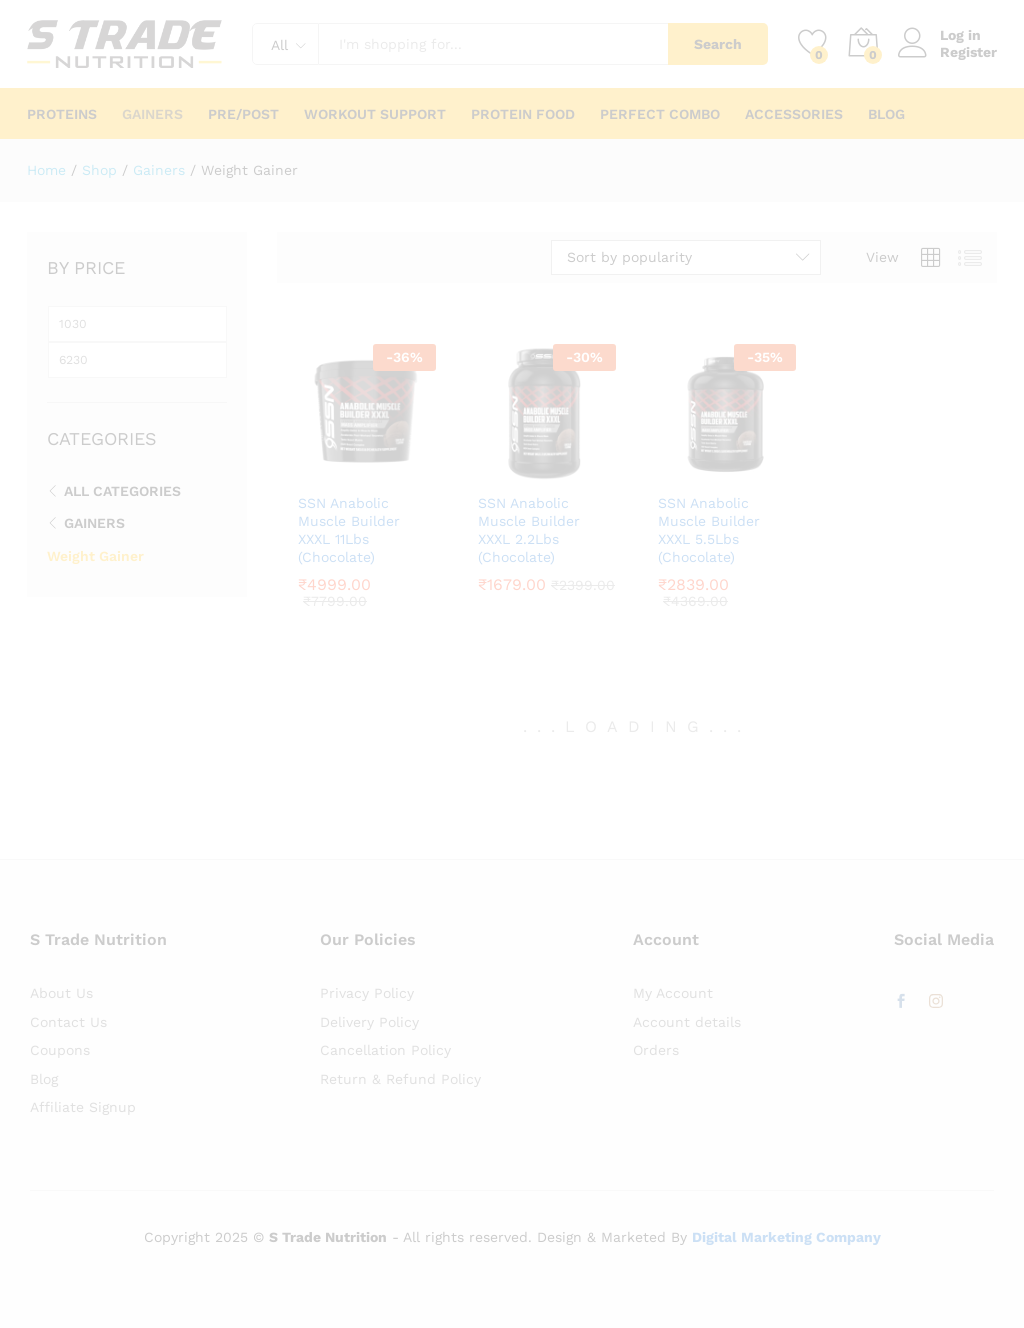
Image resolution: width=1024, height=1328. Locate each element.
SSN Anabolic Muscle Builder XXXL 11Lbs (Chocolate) (349, 530)
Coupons (60, 1050)
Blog (886, 114)
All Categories (122, 491)
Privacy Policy (367, 993)
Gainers (94, 523)
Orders (656, 1050)
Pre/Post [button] (243, 114)
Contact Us (68, 1022)
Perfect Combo (660, 114)
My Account (673, 993)
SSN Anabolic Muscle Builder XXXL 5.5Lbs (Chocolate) (709, 530)
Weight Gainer (95, 556)
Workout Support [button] (375, 114)
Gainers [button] (152, 114)
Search (718, 44)
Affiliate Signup (83, 1107)
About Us (61, 993)
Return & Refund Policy (400, 1079)
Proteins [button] (62, 114)
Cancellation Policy (385, 1050)
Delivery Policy (369, 1022)
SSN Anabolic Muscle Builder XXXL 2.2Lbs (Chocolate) (529, 530)
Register (968, 52)
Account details (687, 1022)
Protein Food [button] (523, 114)
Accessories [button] (794, 114)
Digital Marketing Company (786, 1237)
